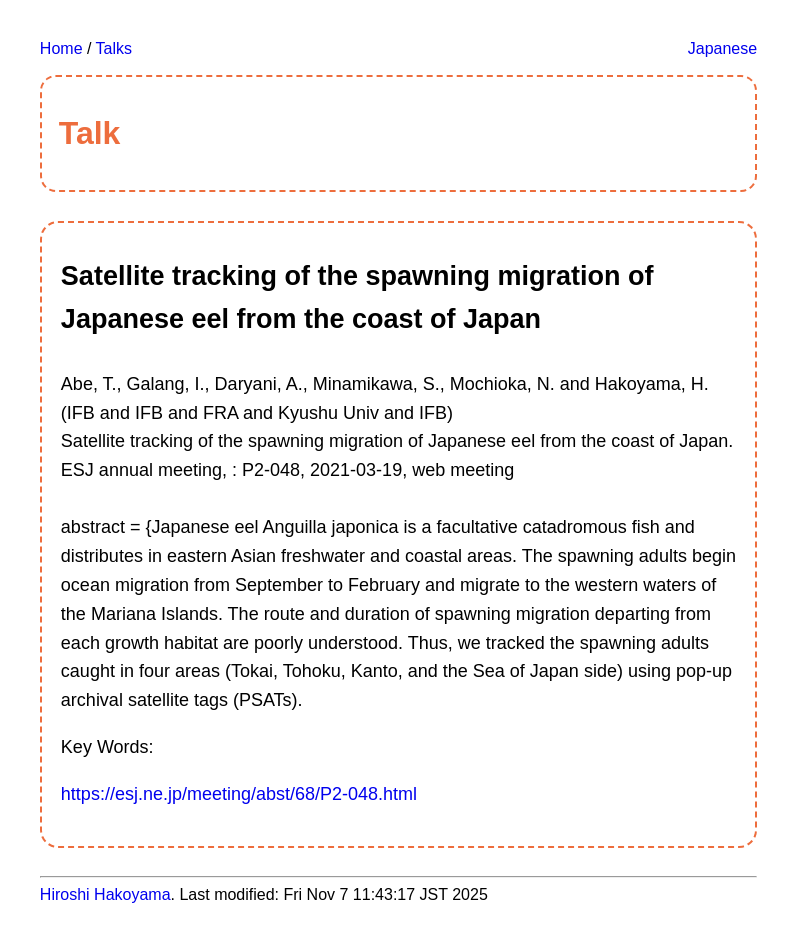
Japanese (722, 48)
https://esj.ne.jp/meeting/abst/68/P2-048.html (239, 794)
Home (61, 48)
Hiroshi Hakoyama (105, 894)
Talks (114, 48)
